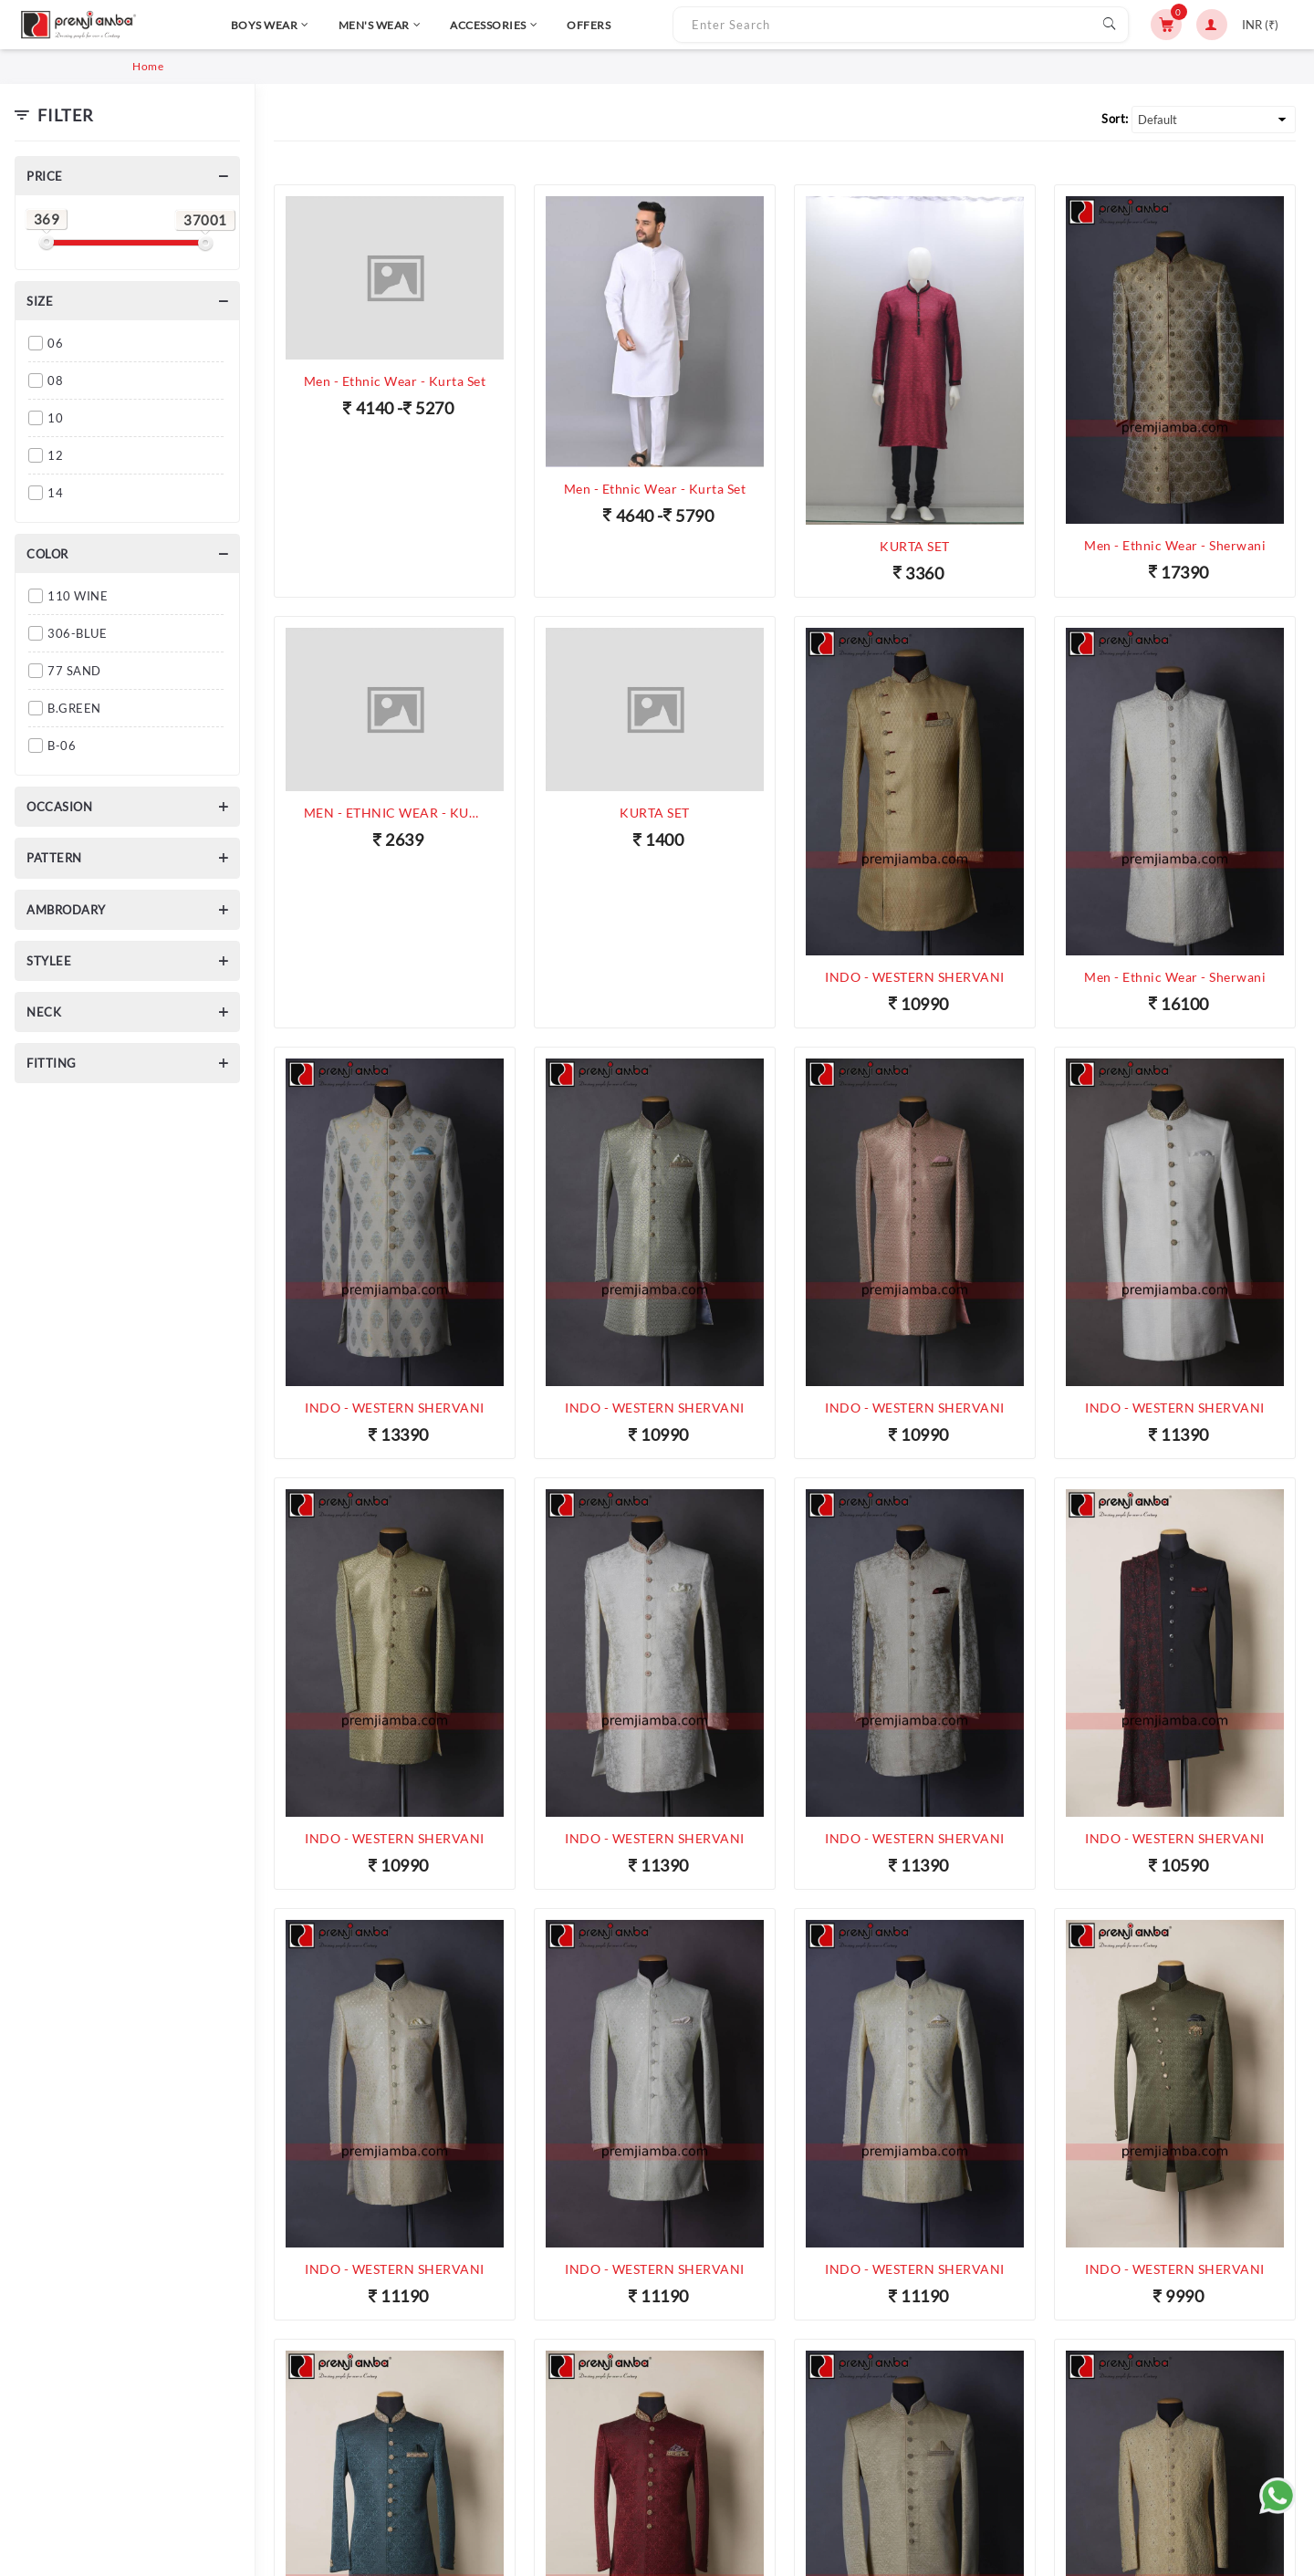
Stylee (48, 961)
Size (39, 301)
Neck (43, 1012)
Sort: (1115, 118)
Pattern (54, 857)
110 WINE (77, 596)
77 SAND (74, 670)
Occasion (59, 806)
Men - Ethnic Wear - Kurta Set (395, 381)
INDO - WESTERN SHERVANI (915, 977)
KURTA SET (915, 546)
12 (55, 455)
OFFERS (542, 25)
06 (55, 343)
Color (47, 554)
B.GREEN (74, 708)
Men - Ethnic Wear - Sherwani (1175, 545)
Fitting (51, 1063)
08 (55, 380)
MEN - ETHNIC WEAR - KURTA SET (395, 812)
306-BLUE (77, 633)
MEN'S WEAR (332, 25)
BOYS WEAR (222, 25)
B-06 (61, 745)
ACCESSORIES (447, 25)
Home (147, 66)
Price (44, 176)
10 (55, 418)
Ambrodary (66, 909)
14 (55, 492)
